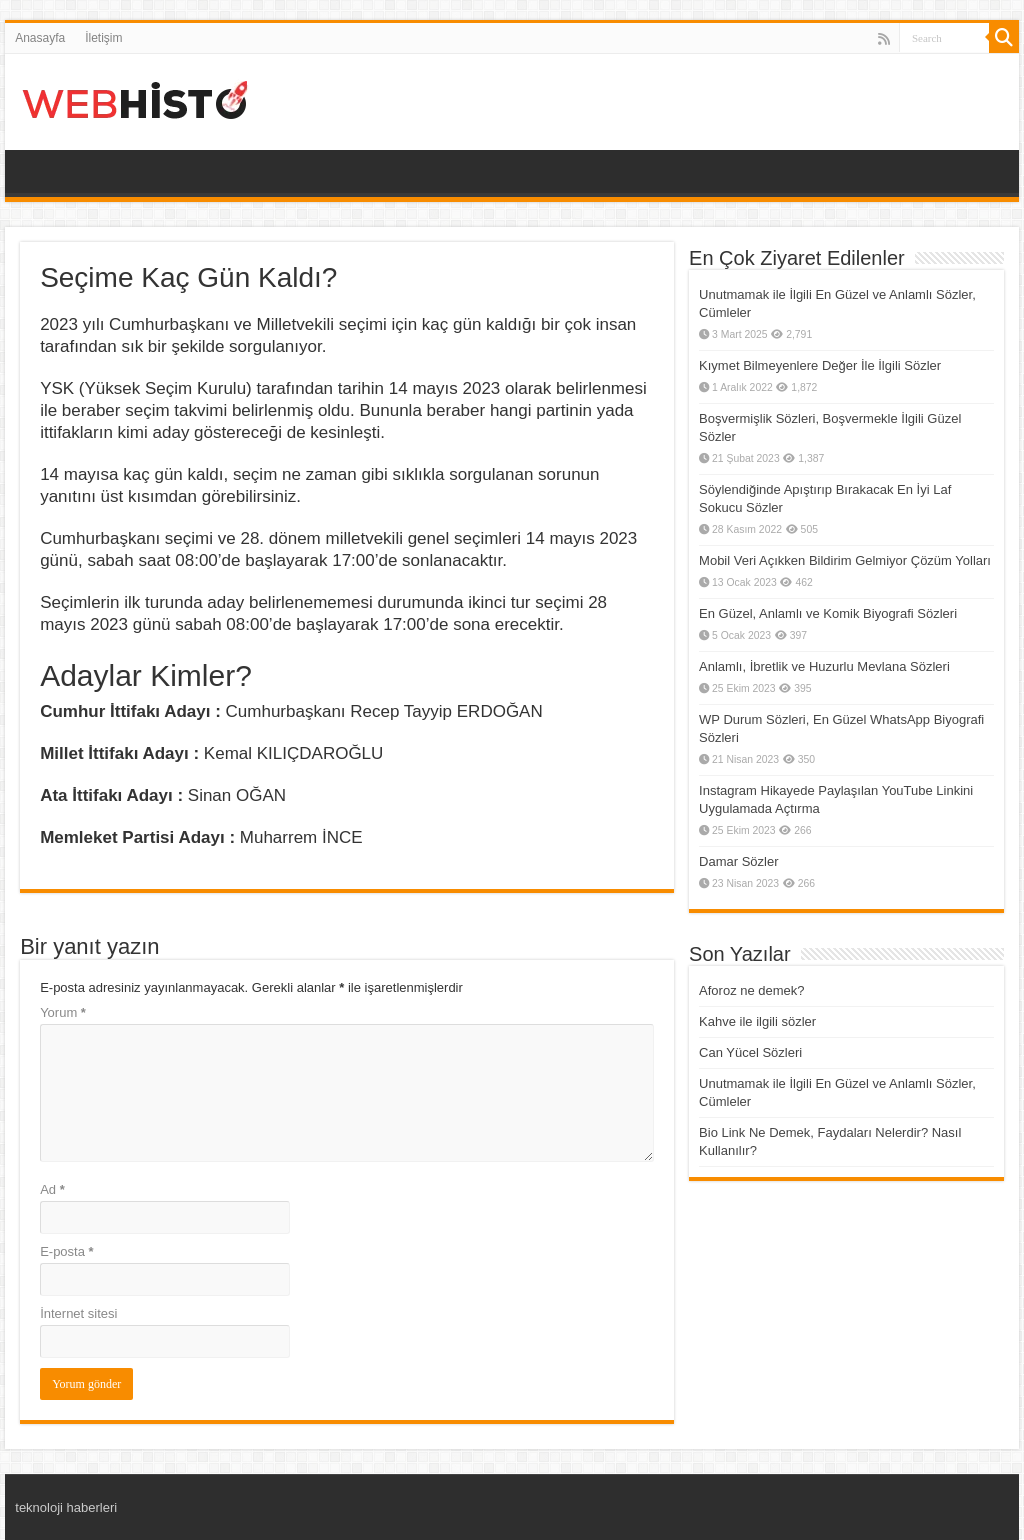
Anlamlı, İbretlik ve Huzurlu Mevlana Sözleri (824, 666)
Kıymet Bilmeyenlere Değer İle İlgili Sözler (820, 365)
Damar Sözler (738, 861)
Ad (52, 1189)
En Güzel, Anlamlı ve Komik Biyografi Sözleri (828, 613)
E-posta (66, 1251)
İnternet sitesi (78, 1313)
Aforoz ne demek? (752, 990)
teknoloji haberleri (66, 1507)
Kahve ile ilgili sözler (757, 1021)
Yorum (63, 1012)
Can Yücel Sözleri (750, 1052)
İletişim (103, 38)
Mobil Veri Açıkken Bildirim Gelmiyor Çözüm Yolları (845, 560)
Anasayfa (40, 38)
